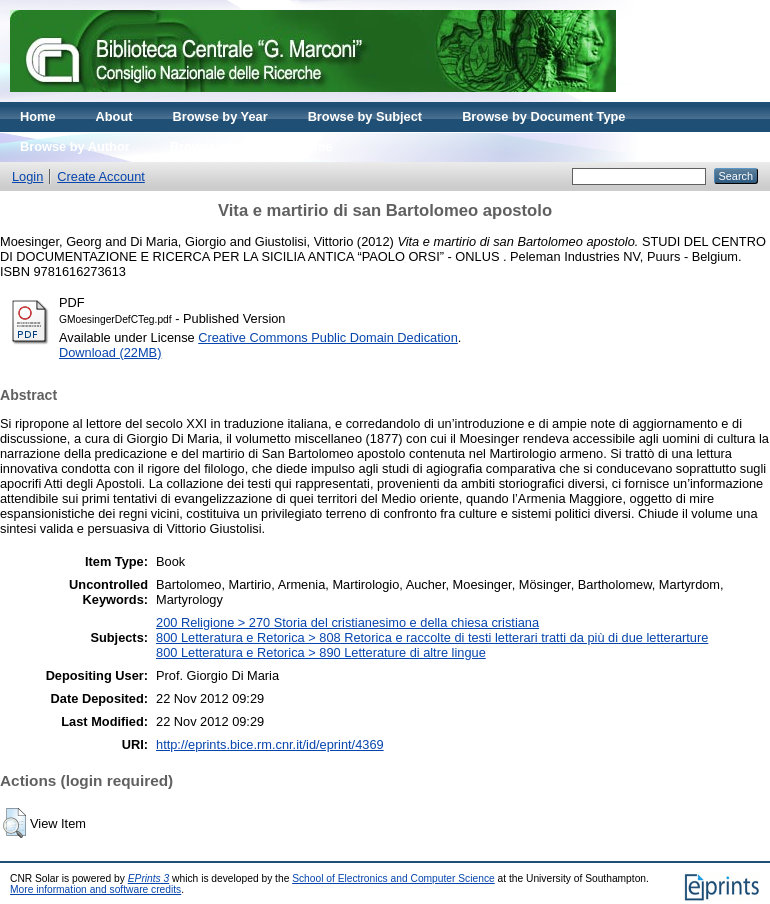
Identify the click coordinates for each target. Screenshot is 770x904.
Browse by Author (75, 146)
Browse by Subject (365, 116)
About (114, 116)
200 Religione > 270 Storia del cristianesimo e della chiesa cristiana (347, 622)
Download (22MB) (110, 352)
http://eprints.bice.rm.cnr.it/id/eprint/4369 (270, 744)
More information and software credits (95, 889)
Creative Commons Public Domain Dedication (328, 337)
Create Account (101, 176)
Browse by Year (220, 116)
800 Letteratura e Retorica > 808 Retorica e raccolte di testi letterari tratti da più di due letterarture (432, 637)
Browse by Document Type (543, 116)
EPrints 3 (149, 878)
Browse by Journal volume (251, 146)
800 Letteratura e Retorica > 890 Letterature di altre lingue (321, 652)
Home (38, 116)
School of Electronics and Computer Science (393, 878)
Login (27, 176)
